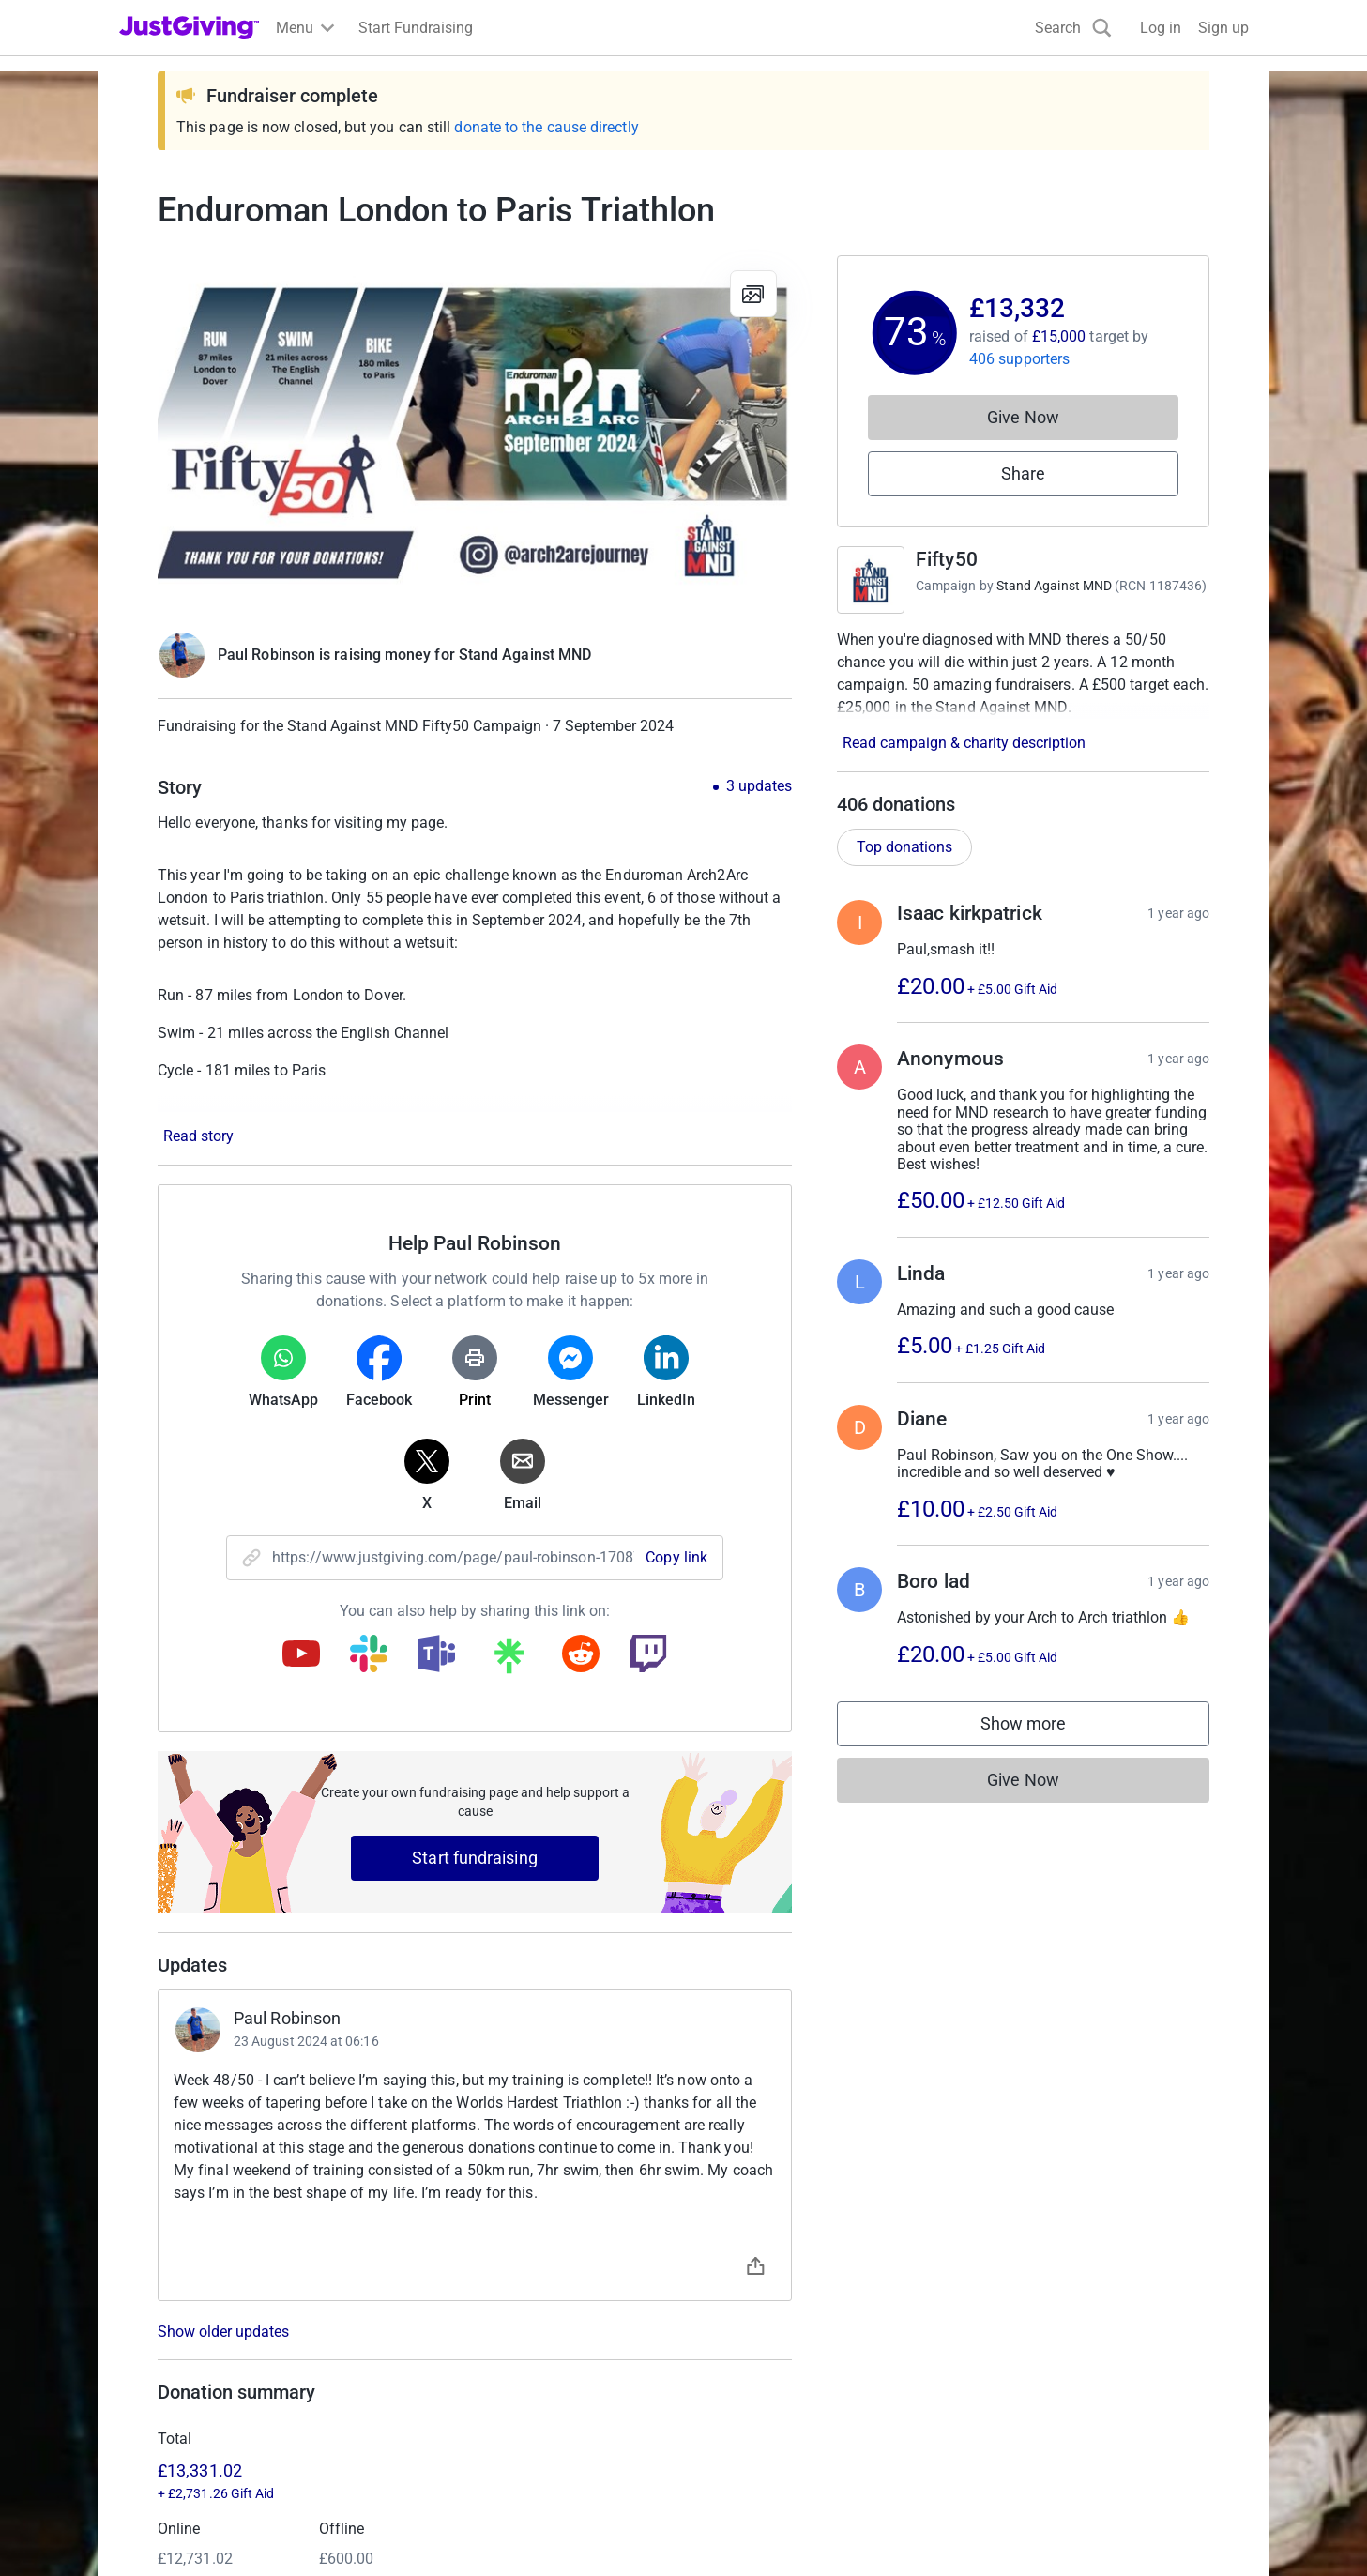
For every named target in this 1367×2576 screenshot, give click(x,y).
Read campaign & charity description (964, 743)
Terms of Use (162, 2530)
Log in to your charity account (505, 2333)
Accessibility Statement (514, 2530)
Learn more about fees (459, 2175)
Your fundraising (174, 2367)
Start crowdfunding (183, 2333)
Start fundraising (475, 1857)
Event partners (742, 2333)
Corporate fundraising (767, 2300)
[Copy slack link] (368, 1655)
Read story (198, 1136)
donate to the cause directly (546, 127)
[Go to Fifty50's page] (870, 580)
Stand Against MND (1054, 585)
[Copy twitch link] (648, 1655)
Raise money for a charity (203, 2300)
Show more (1042, 1728)
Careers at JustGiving (1054, 2333)
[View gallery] (753, 293)
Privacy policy (269, 2530)
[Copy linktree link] (508, 1660)
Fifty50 (947, 559)
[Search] (1073, 27)
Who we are (1021, 2300)
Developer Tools (748, 2367)
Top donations (904, 847)
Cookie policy (376, 2530)
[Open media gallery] (475, 433)
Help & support (168, 2401)
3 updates (759, 786)
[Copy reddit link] (581, 1655)
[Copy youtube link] (301, 1655)
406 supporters (1019, 359)
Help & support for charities (497, 2367)
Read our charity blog (477, 2401)
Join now (437, 2300)
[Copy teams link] (436, 1655)
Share (1023, 473)
